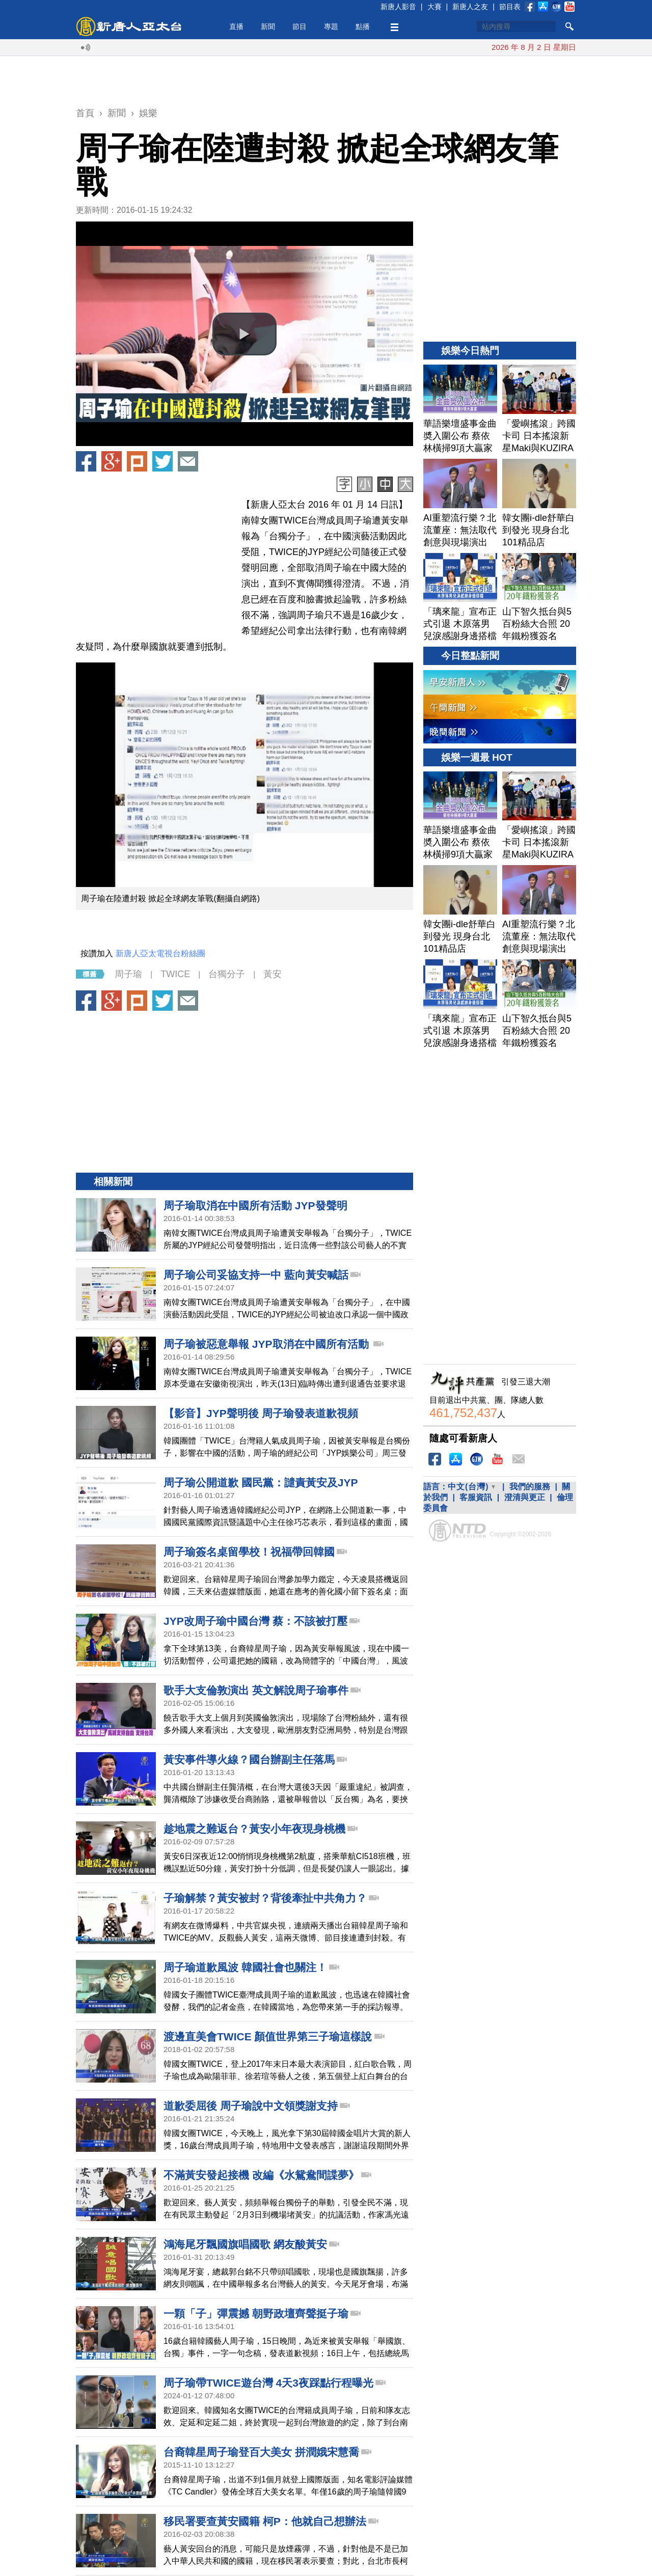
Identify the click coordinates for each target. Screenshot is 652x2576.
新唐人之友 (470, 7)
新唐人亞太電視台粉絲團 (160, 953)
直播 (236, 26)
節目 (299, 26)
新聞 (268, 26)
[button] (244, 334)
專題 (331, 26)
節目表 (510, 7)
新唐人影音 (398, 7)
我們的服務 (529, 1486)
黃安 (272, 974)
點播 (363, 26)
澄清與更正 (524, 1497)
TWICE (175, 974)
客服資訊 (475, 1497)
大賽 (434, 7)
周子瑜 (128, 974)
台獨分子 (226, 974)
